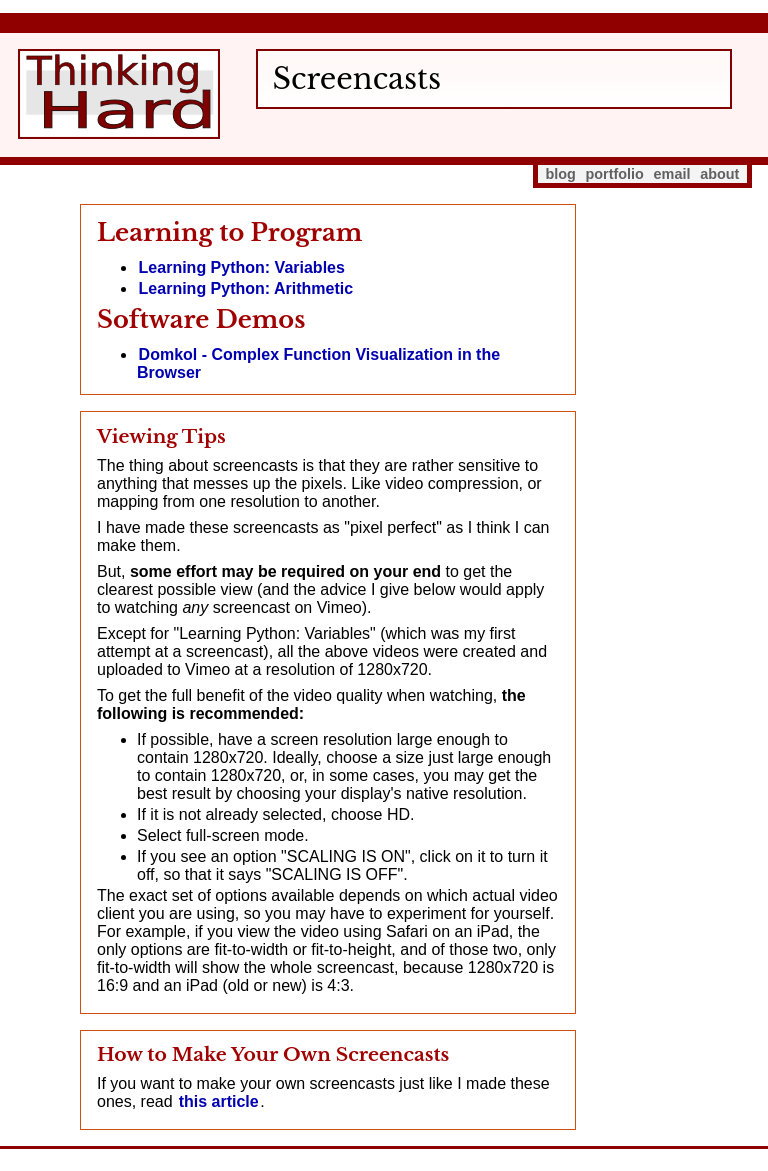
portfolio (615, 174)
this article (219, 1101)
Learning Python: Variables (242, 267)
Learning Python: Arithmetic (246, 288)
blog (560, 174)
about (719, 174)
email (672, 174)
